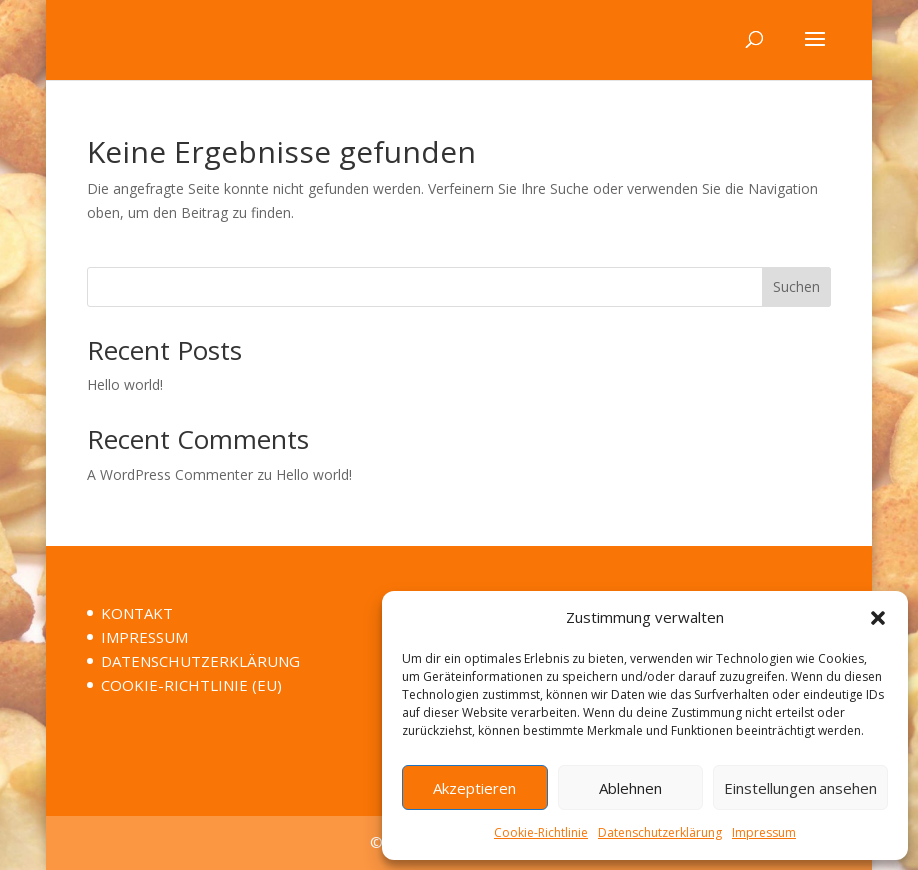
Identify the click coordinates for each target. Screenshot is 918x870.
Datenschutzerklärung (660, 832)
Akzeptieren (474, 788)
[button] (878, 618)
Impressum (764, 832)
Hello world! (125, 384)
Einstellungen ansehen (800, 788)
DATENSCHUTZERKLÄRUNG (200, 661)
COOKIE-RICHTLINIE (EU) (191, 685)
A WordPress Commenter (170, 474)
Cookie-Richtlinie (541, 832)
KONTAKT (137, 613)
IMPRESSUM (144, 637)
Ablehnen (630, 788)
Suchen (796, 286)
